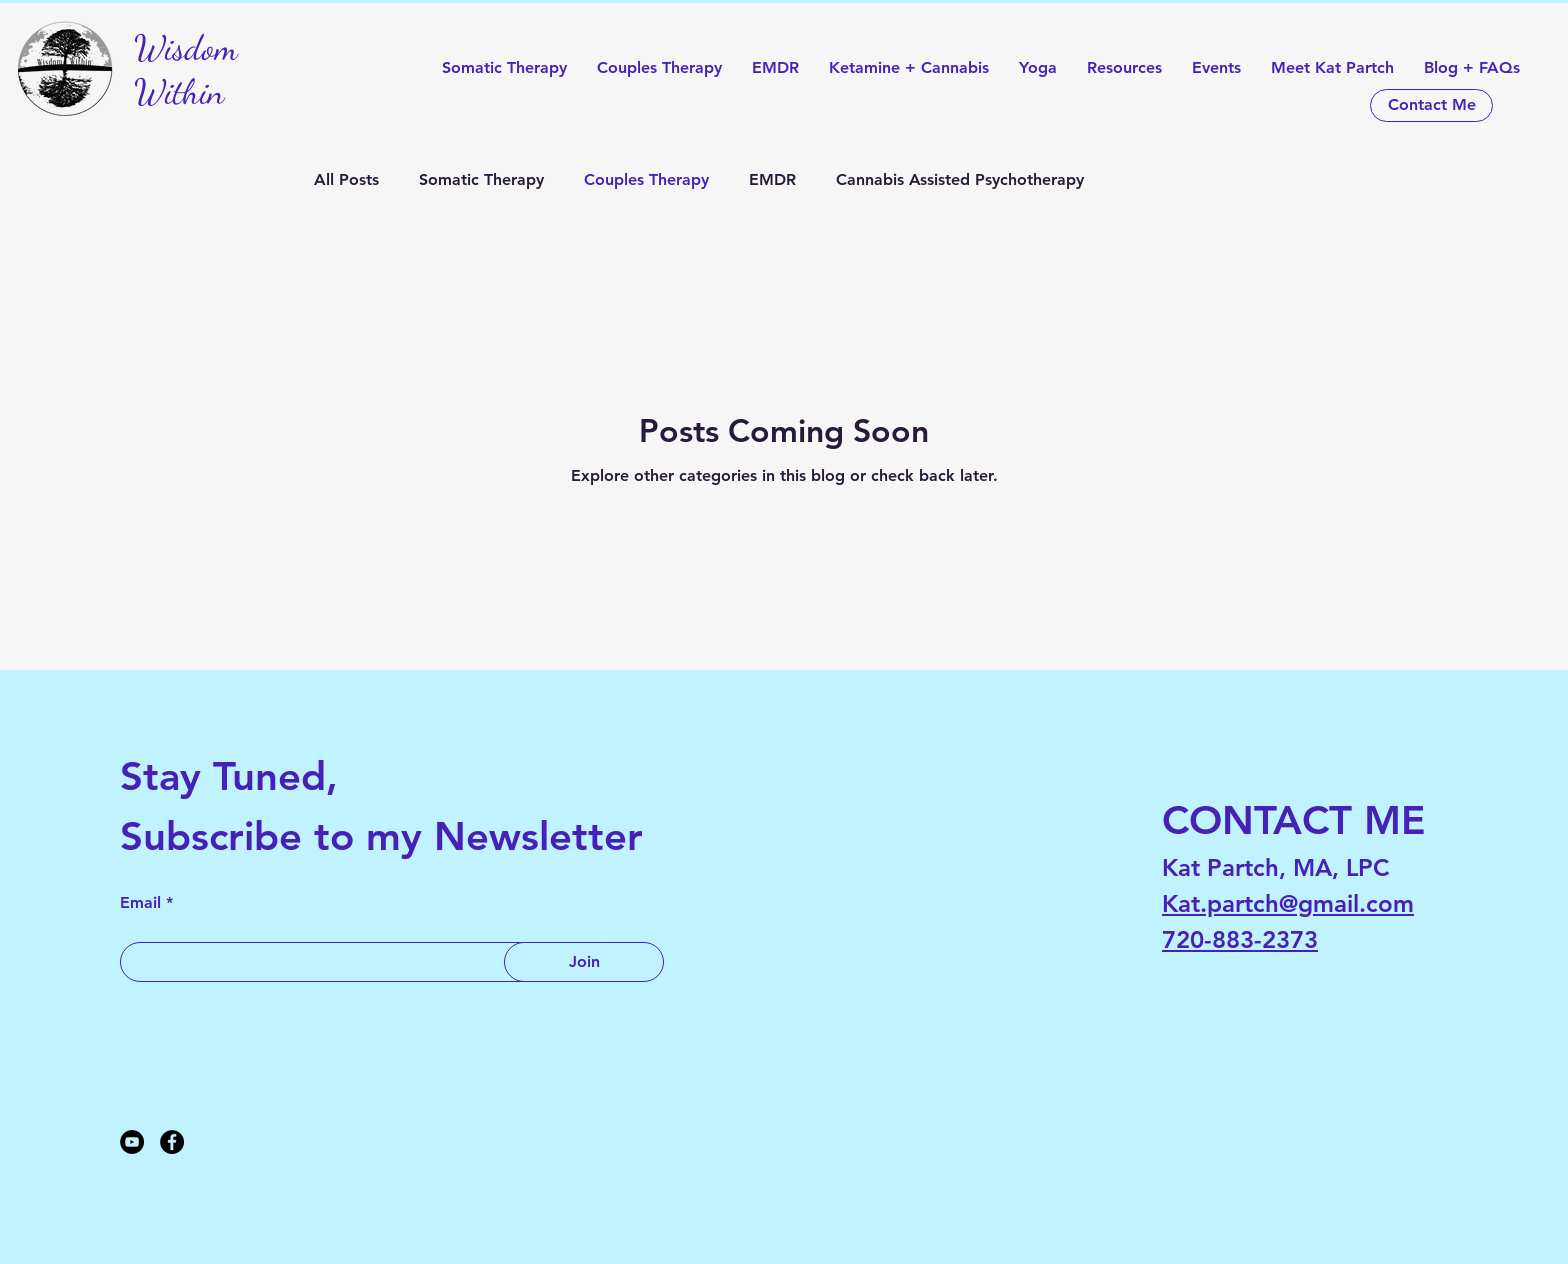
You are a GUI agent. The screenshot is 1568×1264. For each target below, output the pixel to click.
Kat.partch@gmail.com (1288, 903)
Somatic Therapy (481, 179)
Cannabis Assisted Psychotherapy (960, 179)
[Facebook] (172, 1142)
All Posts (346, 179)
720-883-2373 (1240, 939)
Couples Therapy (646, 179)
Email (140, 903)
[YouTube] (132, 1142)
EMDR (772, 179)
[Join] (584, 962)
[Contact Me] (1431, 105)
